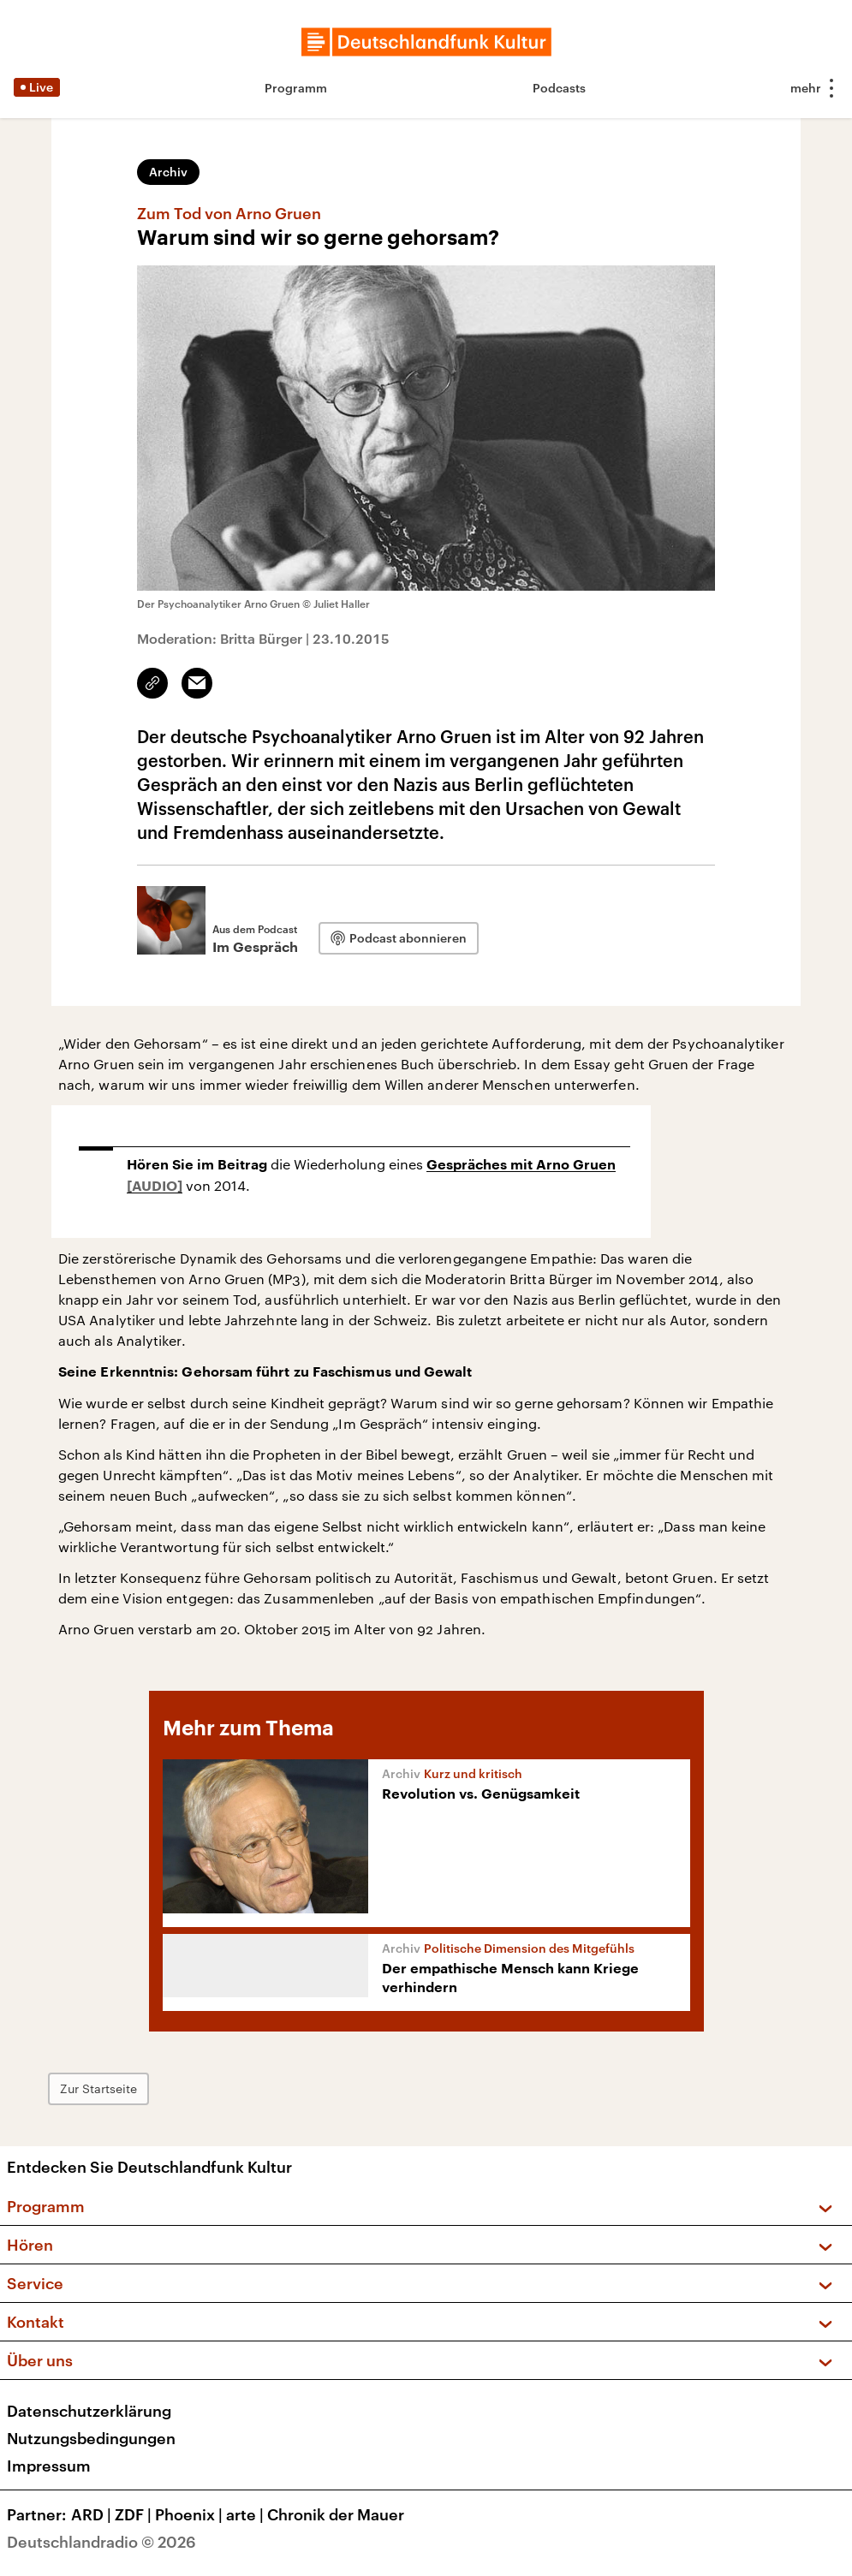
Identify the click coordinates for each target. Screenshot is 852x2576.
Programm (296, 87)
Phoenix (190, 2514)
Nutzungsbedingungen (91, 2438)
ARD (93, 2514)
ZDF (135, 2514)
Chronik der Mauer (335, 2514)
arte (246, 2514)
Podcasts (559, 87)
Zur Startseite (98, 2088)
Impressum (49, 2465)
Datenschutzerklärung (89, 2410)
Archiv (168, 171)
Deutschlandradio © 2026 (101, 2541)
